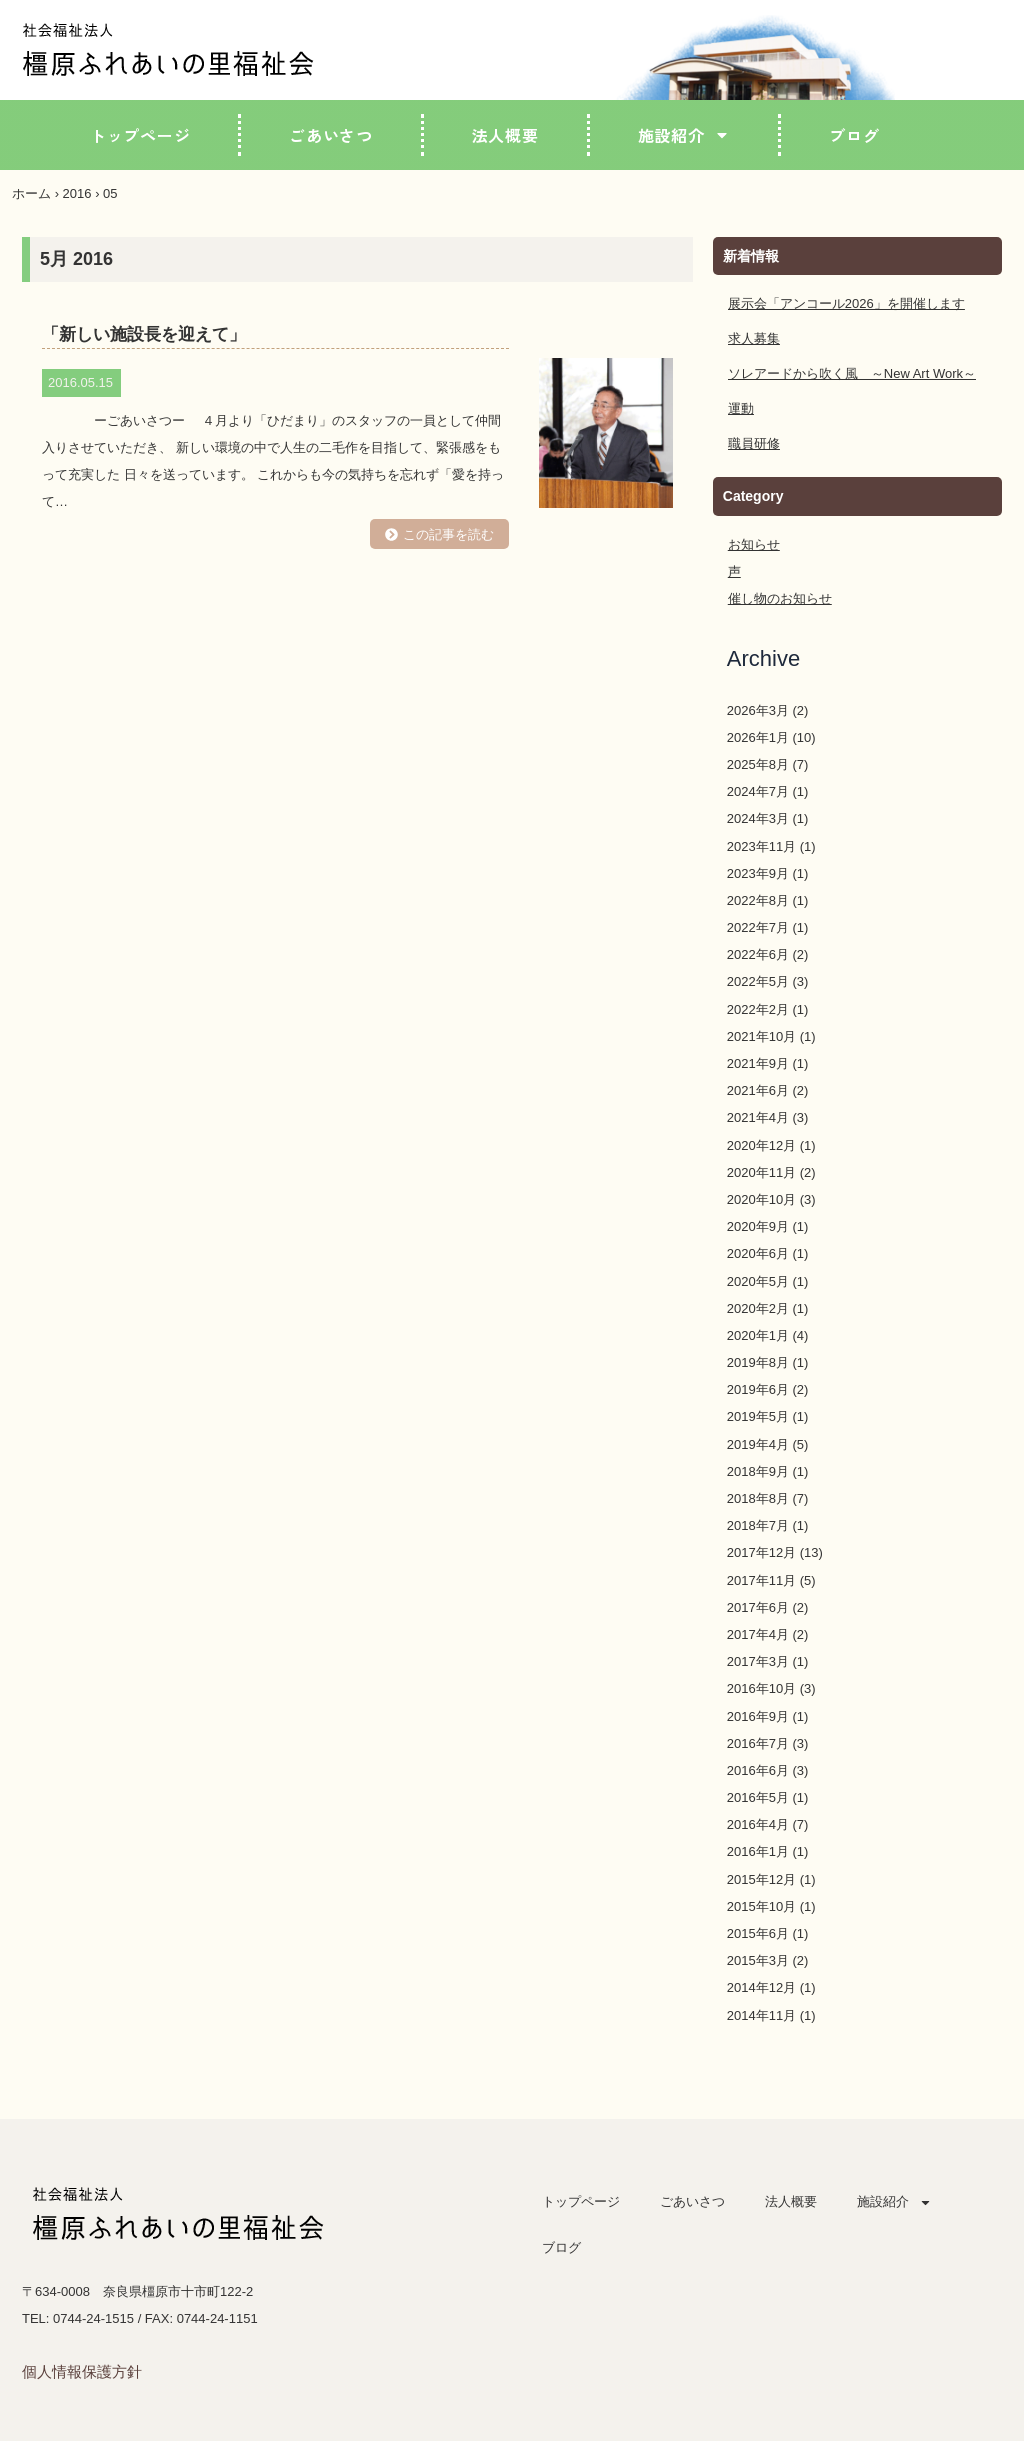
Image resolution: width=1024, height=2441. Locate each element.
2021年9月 (758, 1063)
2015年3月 (758, 1960)
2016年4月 (758, 1824)
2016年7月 (758, 1743)
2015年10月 (761, 1906)
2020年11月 (761, 1172)
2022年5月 (758, 981)
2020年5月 (758, 1281)
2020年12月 (761, 1145)
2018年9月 (758, 1471)
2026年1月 (758, 737)
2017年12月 (761, 1552)
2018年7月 (758, 1525)
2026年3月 (758, 710)
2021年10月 (761, 1036)
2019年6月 (758, 1389)
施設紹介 (684, 135)
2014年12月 (761, 1987)
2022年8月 (758, 900)
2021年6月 (758, 1090)
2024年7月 (758, 791)
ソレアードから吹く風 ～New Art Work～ (852, 373)
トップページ (140, 135)
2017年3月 (758, 1661)
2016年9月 (758, 1716)
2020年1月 (758, 1335)
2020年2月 (758, 1308)
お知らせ (754, 544)
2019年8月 (758, 1362)
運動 (741, 408)
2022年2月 (758, 1009)
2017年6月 (758, 1607)
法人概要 (505, 135)
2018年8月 (758, 1498)
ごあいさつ (331, 135)
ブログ (854, 135)
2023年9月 (758, 873)
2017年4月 (758, 1634)
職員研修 (754, 443)
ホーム (31, 193)
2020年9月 (758, 1226)
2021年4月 (758, 1117)
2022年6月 (758, 954)
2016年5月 (758, 1797)
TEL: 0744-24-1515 (78, 2318)
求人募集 (754, 338)
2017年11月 (761, 1580)
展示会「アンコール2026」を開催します (846, 303)
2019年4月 (758, 1444)
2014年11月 (761, 2015)
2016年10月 (761, 1688)
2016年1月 (758, 1851)
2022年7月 (758, 927)
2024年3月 (758, 818)
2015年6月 (758, 1933)
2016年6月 (758, 1770)
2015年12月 (761, 1879)
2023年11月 (761, 846)
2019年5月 (758, 1416)
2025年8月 (758, 764)
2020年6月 (758, 1253)
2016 (77, 193)
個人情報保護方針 (82, 2371)
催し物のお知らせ (780, 598)
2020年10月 (761, 1199)
